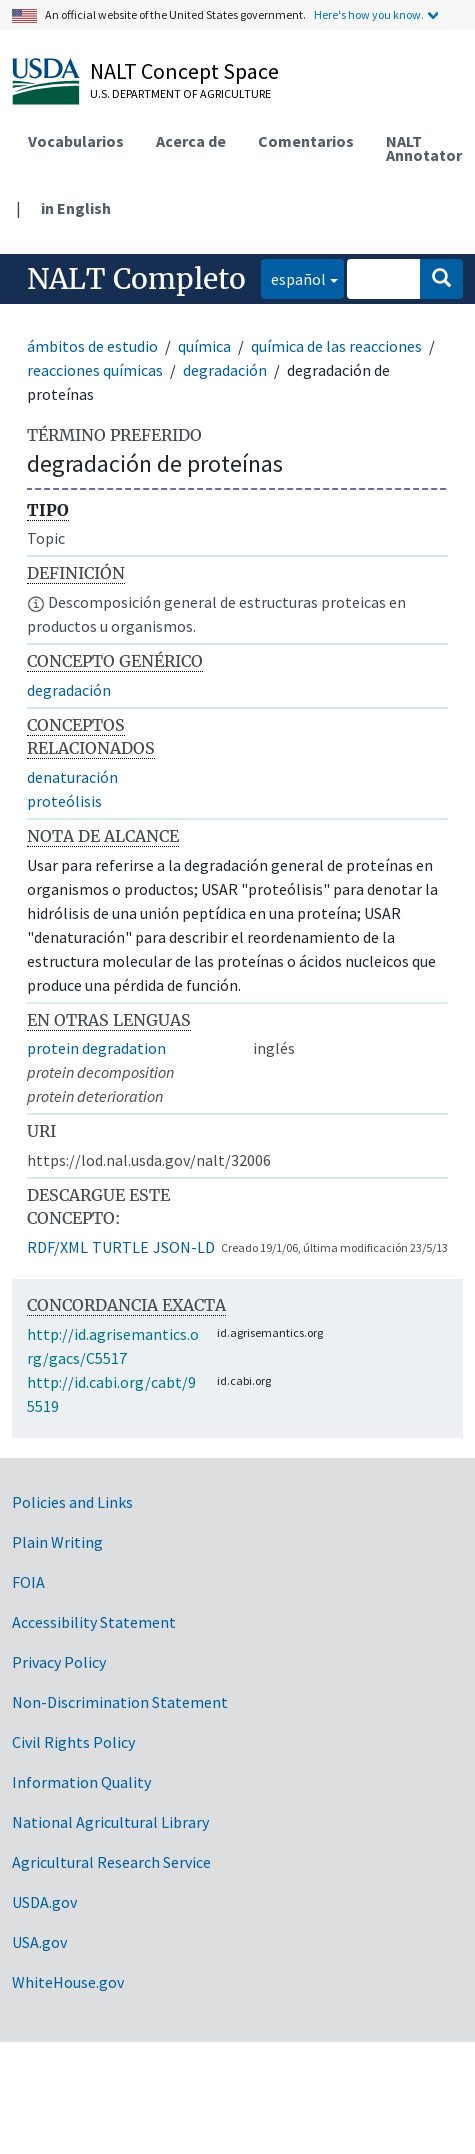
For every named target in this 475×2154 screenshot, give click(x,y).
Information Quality (81, 1782)
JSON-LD (184, 1247)
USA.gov (39, 1942)
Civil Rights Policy (73, 1742)
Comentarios (306, 141)
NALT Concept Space (184, 71)
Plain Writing (57, 1542)
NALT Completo (136, 279)
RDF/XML (57, 1247)
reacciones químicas (95, 370)
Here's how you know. (369, 14)
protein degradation (96, 1048)
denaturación (72, 777)
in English (76, 208)
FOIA (28, 1582)
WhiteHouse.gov (68, 1982)
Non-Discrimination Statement (120, 1702)
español (293, 277)
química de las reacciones (336, 346)
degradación (225, 370)
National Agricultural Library (110, 1822)
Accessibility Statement (94, 1622)
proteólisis (64, 801)
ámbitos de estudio (92, 346)
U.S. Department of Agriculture (180, 93)
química (204, 346)
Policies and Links (72, 1502)
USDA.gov (44, 1902)
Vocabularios (76, 141)
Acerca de (191, 141)
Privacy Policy (59, 1662)
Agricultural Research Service (111, 1862)
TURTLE (120, 1247)
